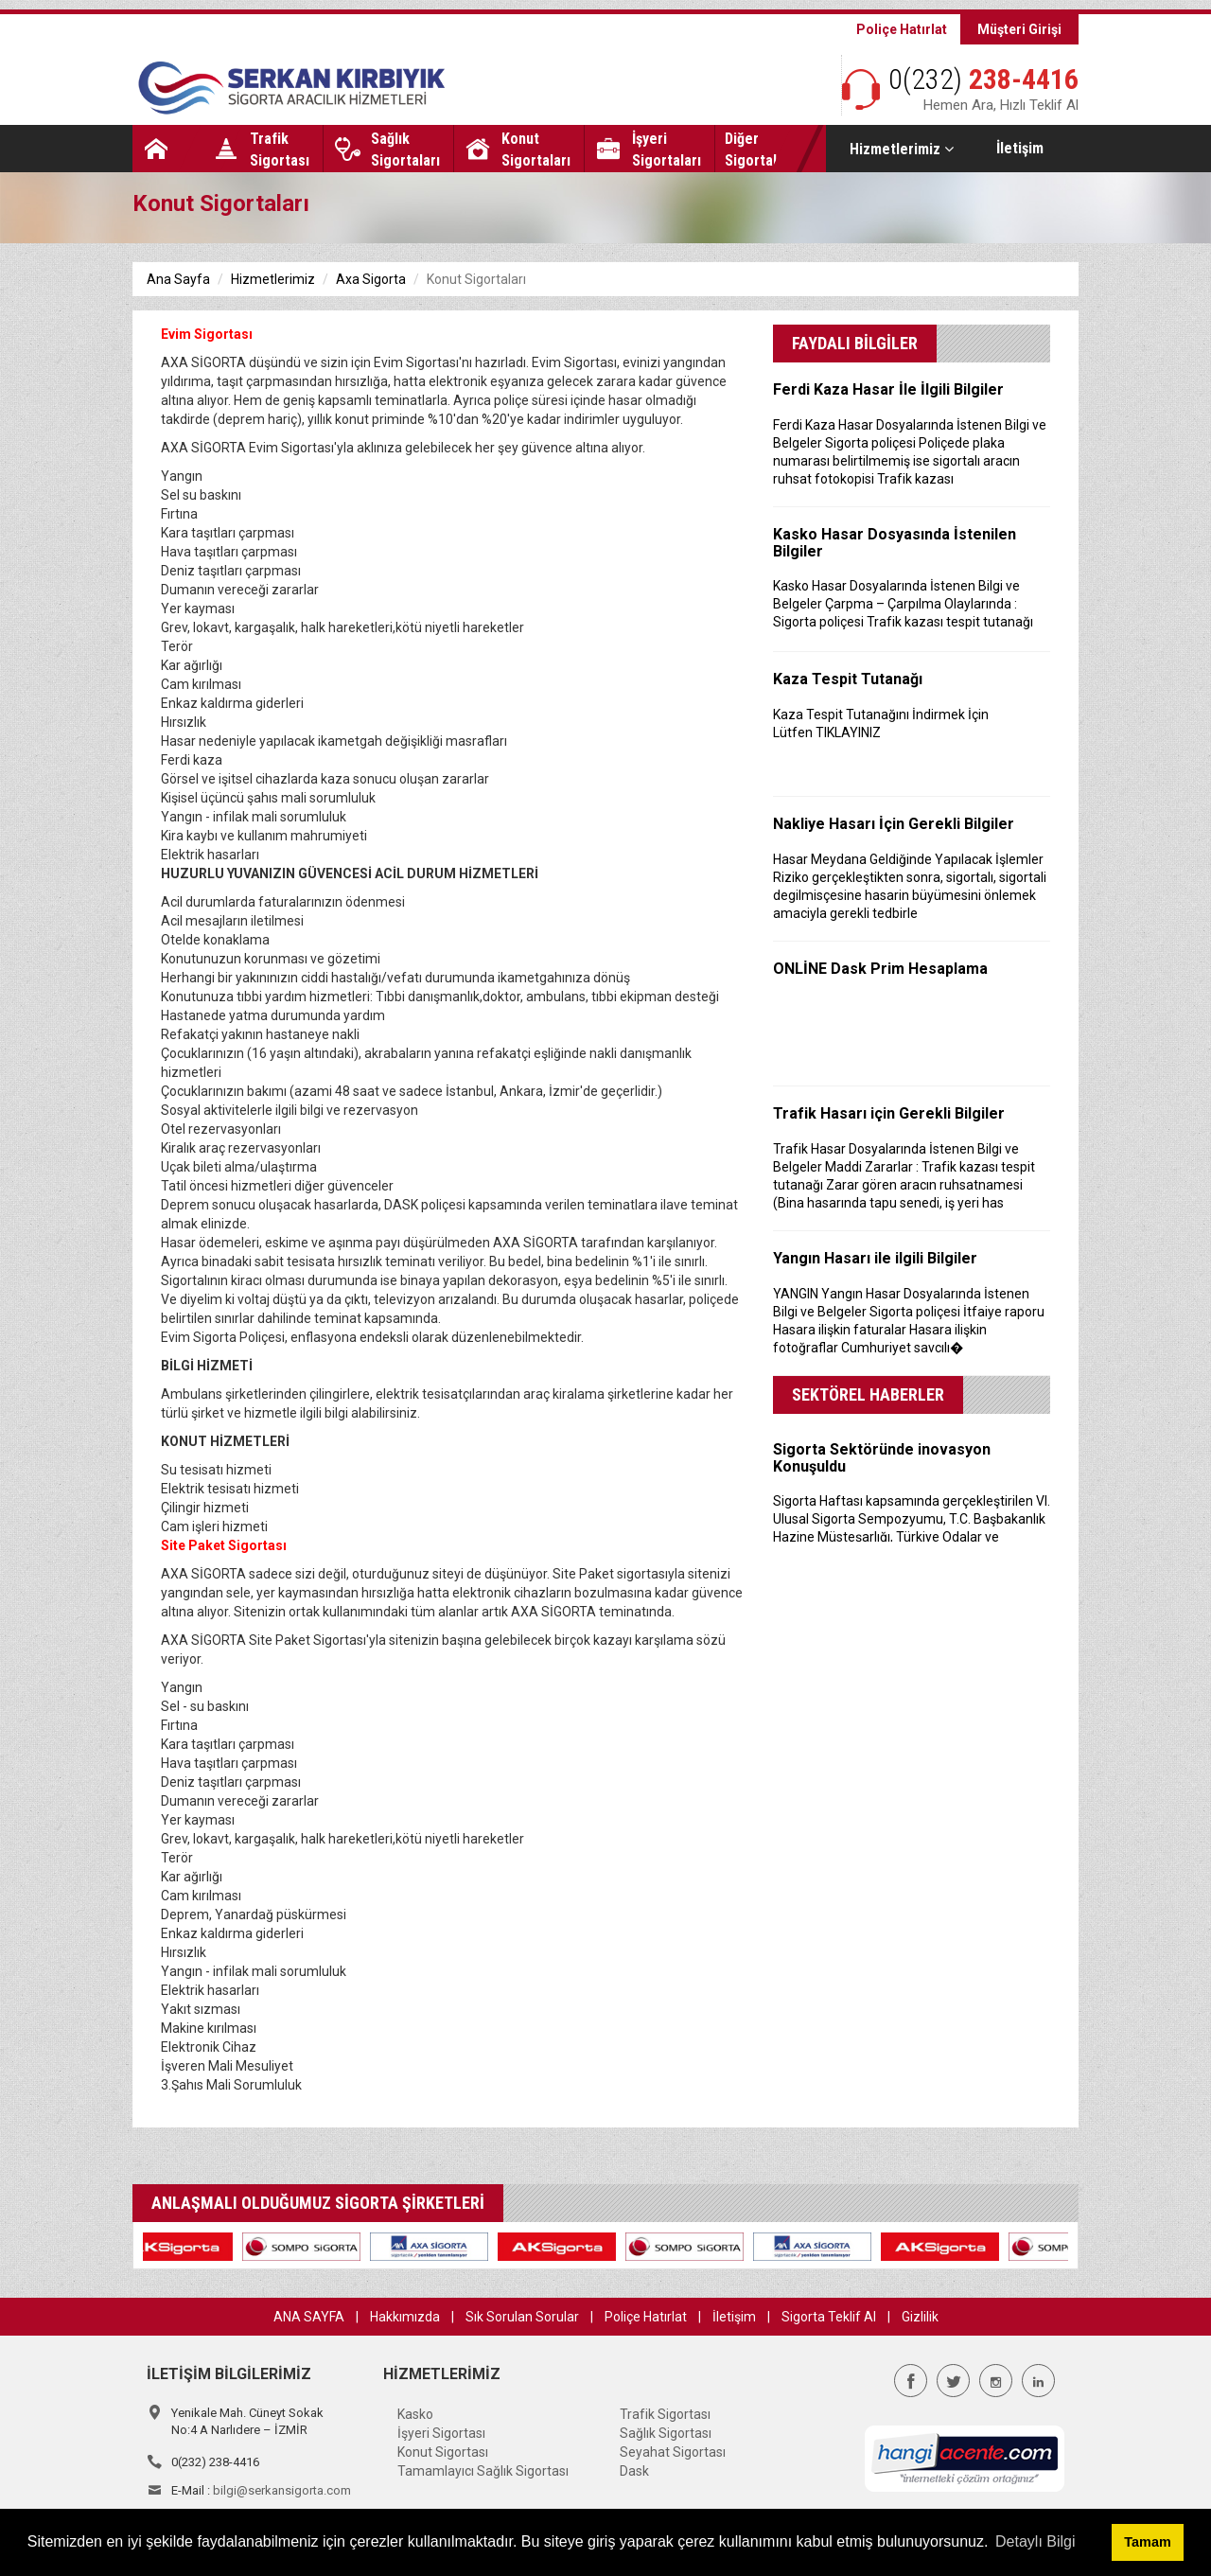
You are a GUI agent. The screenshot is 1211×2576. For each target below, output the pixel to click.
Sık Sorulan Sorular (522, 2316)
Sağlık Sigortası (665, 2433)
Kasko (415, 2414)
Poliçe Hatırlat (901, 29)
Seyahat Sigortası (673, 2452)
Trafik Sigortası (665, 2414)
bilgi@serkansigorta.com (282, 2490)
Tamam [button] (1147, 2542)
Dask (634, 2471)
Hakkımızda (405, 2316)
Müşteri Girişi (1019, 29)
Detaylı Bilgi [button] (1035, 2541)
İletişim (1020, 148)
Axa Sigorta (371, 279)
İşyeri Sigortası (441, 2433)
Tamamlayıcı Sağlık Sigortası (483, 2471)
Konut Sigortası (442, 2452)
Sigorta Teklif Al (828, 2316)
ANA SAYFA (308, 2316)
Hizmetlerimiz (902, 149)
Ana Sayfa (178, 279)
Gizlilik (920, 2316)
